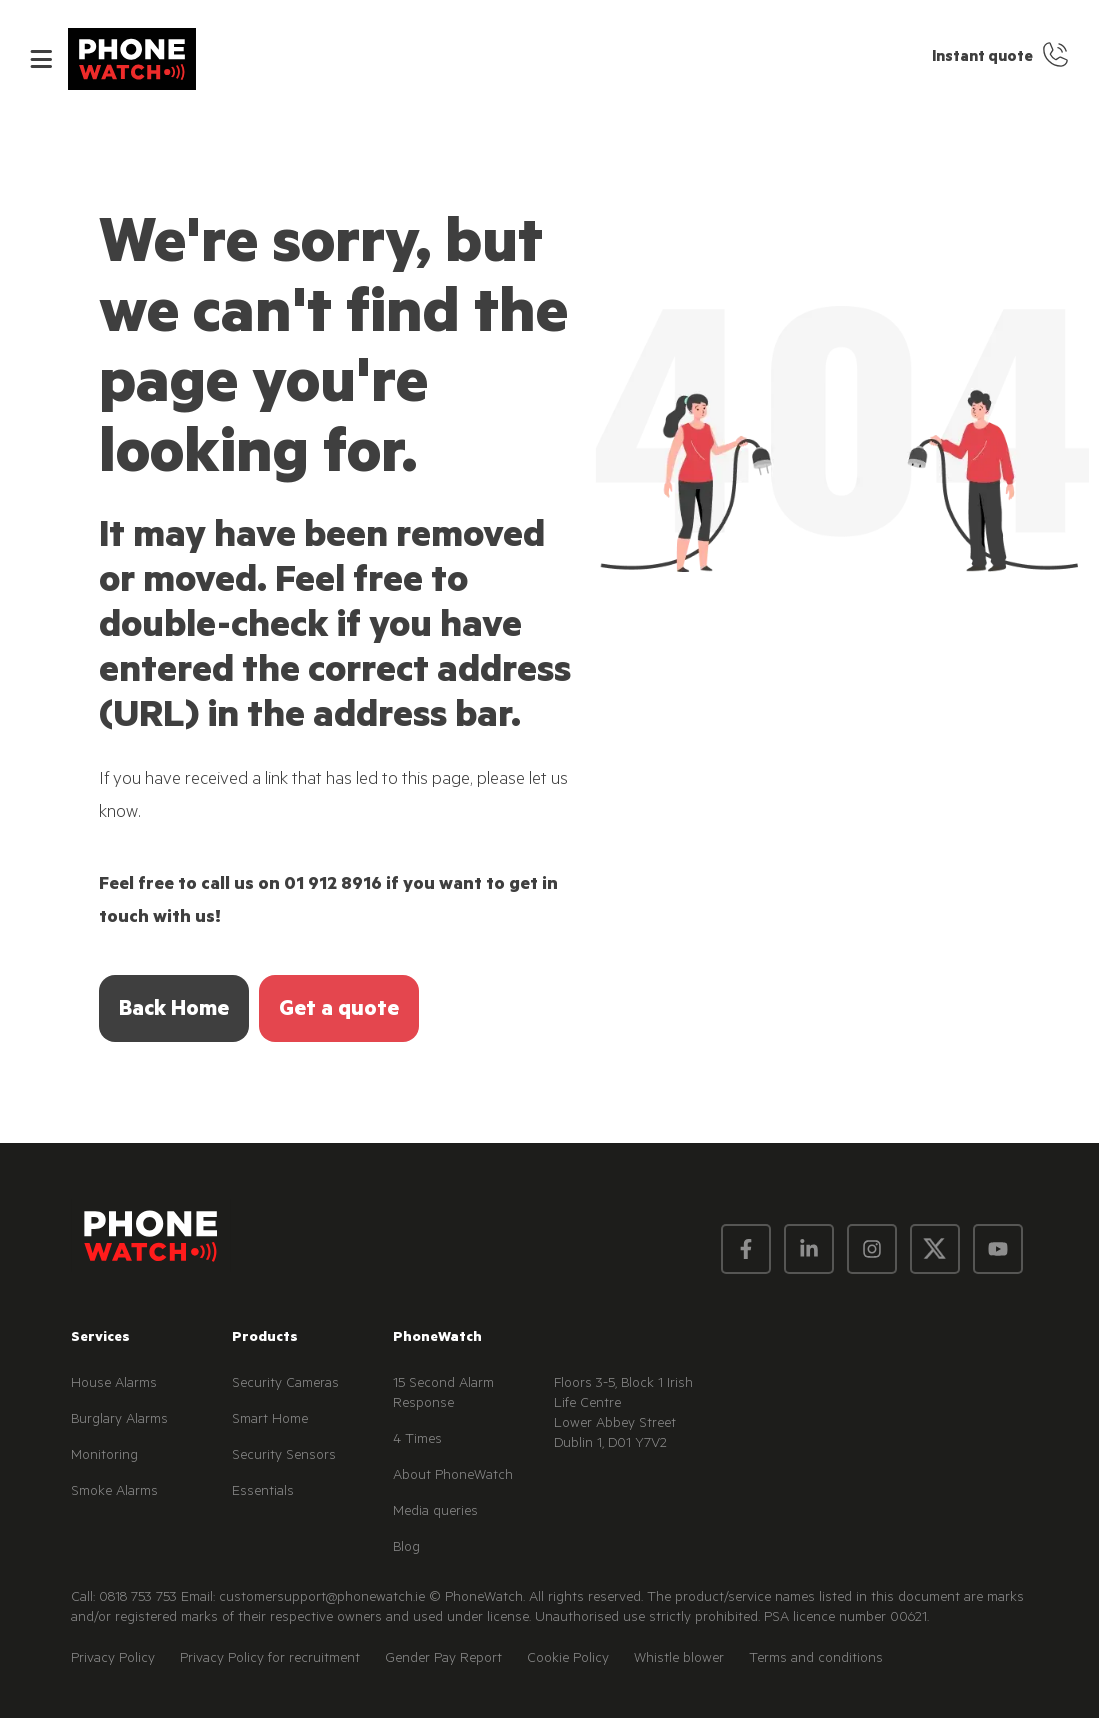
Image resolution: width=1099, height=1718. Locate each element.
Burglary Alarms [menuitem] (119, 1421)
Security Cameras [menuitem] (285, 1385)
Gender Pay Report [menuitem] (443, 1660)
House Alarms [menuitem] (114, 1385)
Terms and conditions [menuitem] (816, 1660)
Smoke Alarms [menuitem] (114, 1493)
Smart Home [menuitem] (270, 1421)
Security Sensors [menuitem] (284, 1457)
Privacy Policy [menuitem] (113, 1660)
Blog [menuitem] (406, 1549)
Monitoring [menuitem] (104, 1457)
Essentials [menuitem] (263, 1493)
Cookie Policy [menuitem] (568, 1660)
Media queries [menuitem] (435, 1513)
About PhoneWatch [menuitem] (453, 1477)
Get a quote (339, 1011)
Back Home (174, 1011)
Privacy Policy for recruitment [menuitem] (270, 1660)
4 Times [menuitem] (417, 1441)
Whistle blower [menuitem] (679, 1660)
